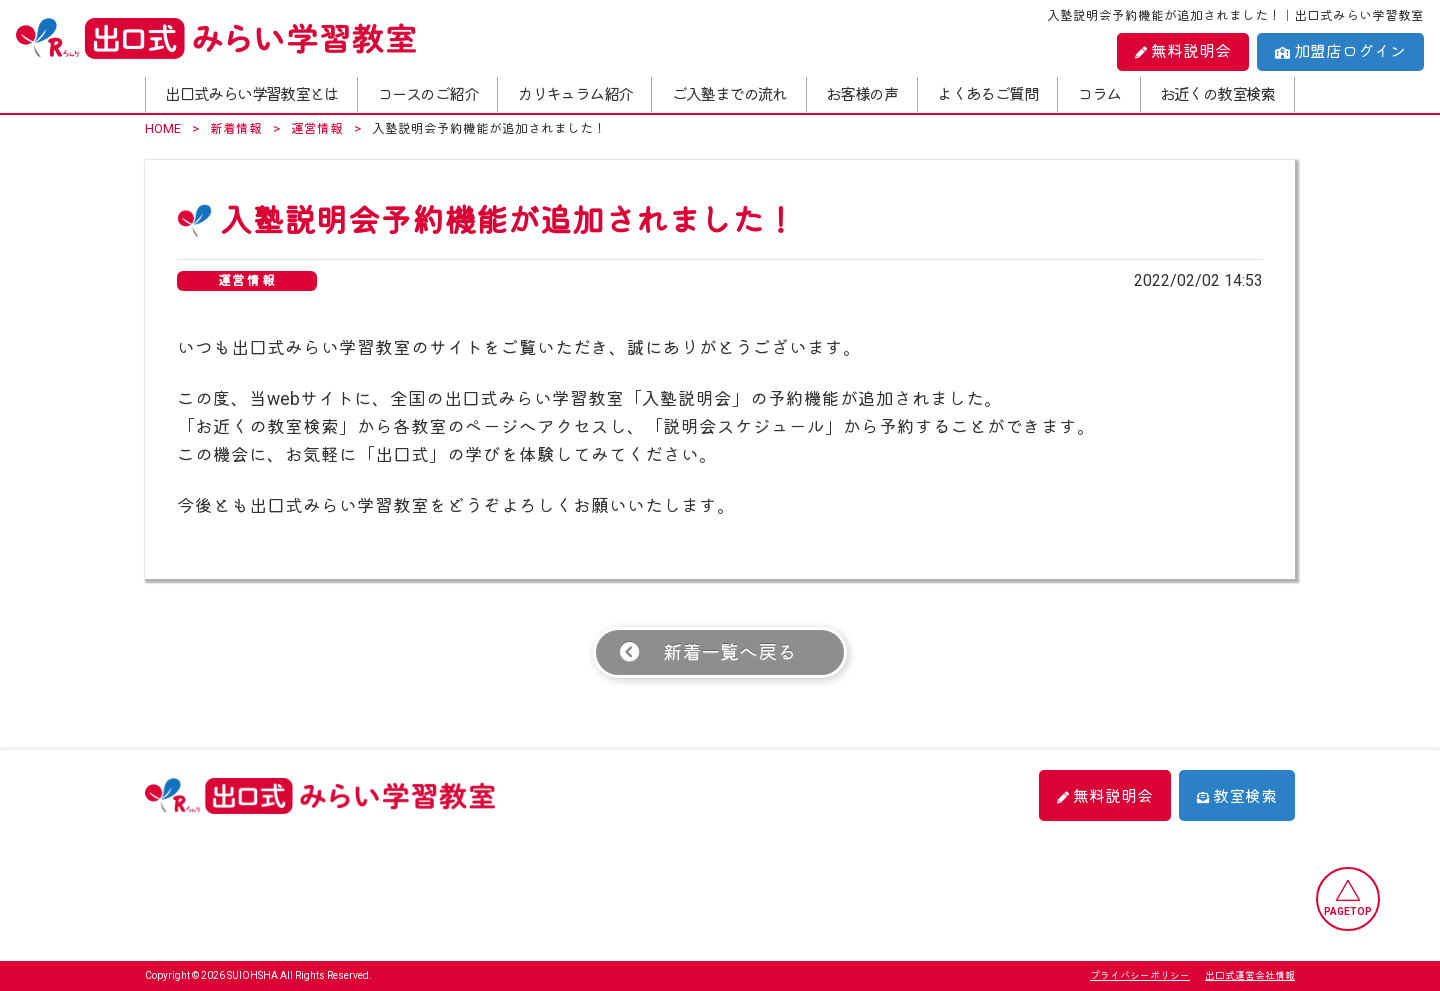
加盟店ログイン (1340, 51)
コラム (1098, 94)
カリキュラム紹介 (574, 94)
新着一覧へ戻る (729, 652)
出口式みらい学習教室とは (251, 94)
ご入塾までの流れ (729, 94)
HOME (163, 128)
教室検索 (1237, 796)
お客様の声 (862, 94)
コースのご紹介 (427, 94)
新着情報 (236, 128)
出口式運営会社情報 (1250, 975)
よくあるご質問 (987, 94)
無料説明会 (1183, 51)
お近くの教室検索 (1217, 94)
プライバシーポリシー (1140, 975)
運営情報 (317, 128)
